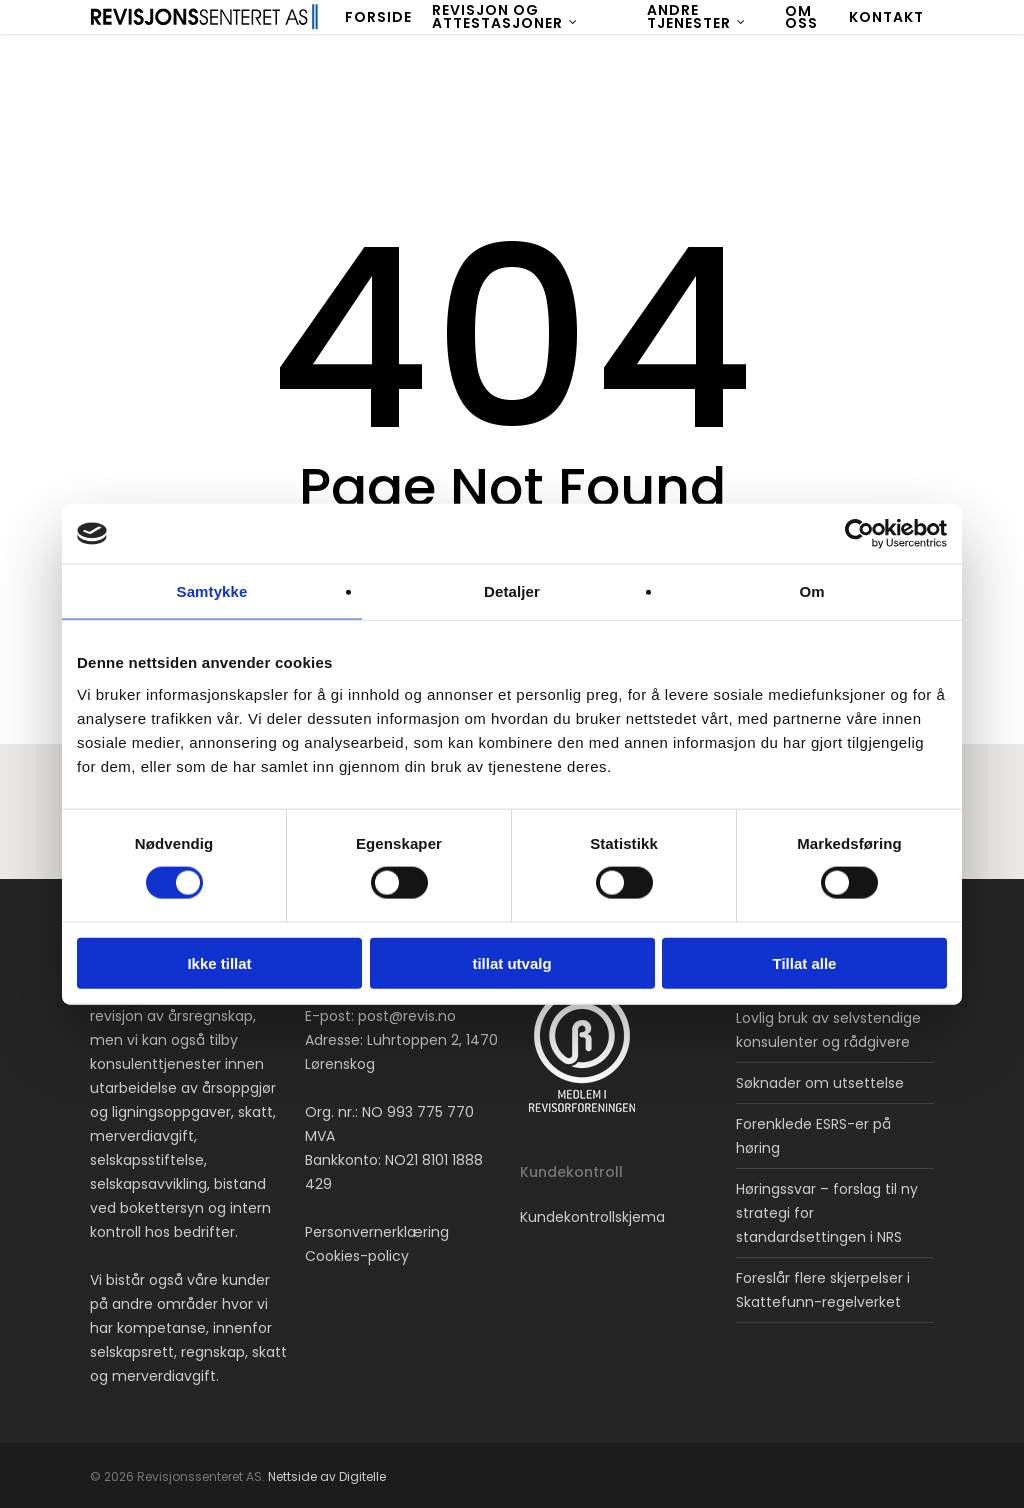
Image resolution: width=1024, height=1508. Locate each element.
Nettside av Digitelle (327, 1476)
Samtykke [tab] (212, 591)
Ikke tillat (219, 962)
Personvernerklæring (377, 1232)
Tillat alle (805, 962)
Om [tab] (811, 591)
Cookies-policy (357, 1256)
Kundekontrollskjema (592, 1217)
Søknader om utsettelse (820, 1083)
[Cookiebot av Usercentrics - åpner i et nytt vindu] (859, 534)
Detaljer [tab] (512, 591)
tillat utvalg (511, 962)
